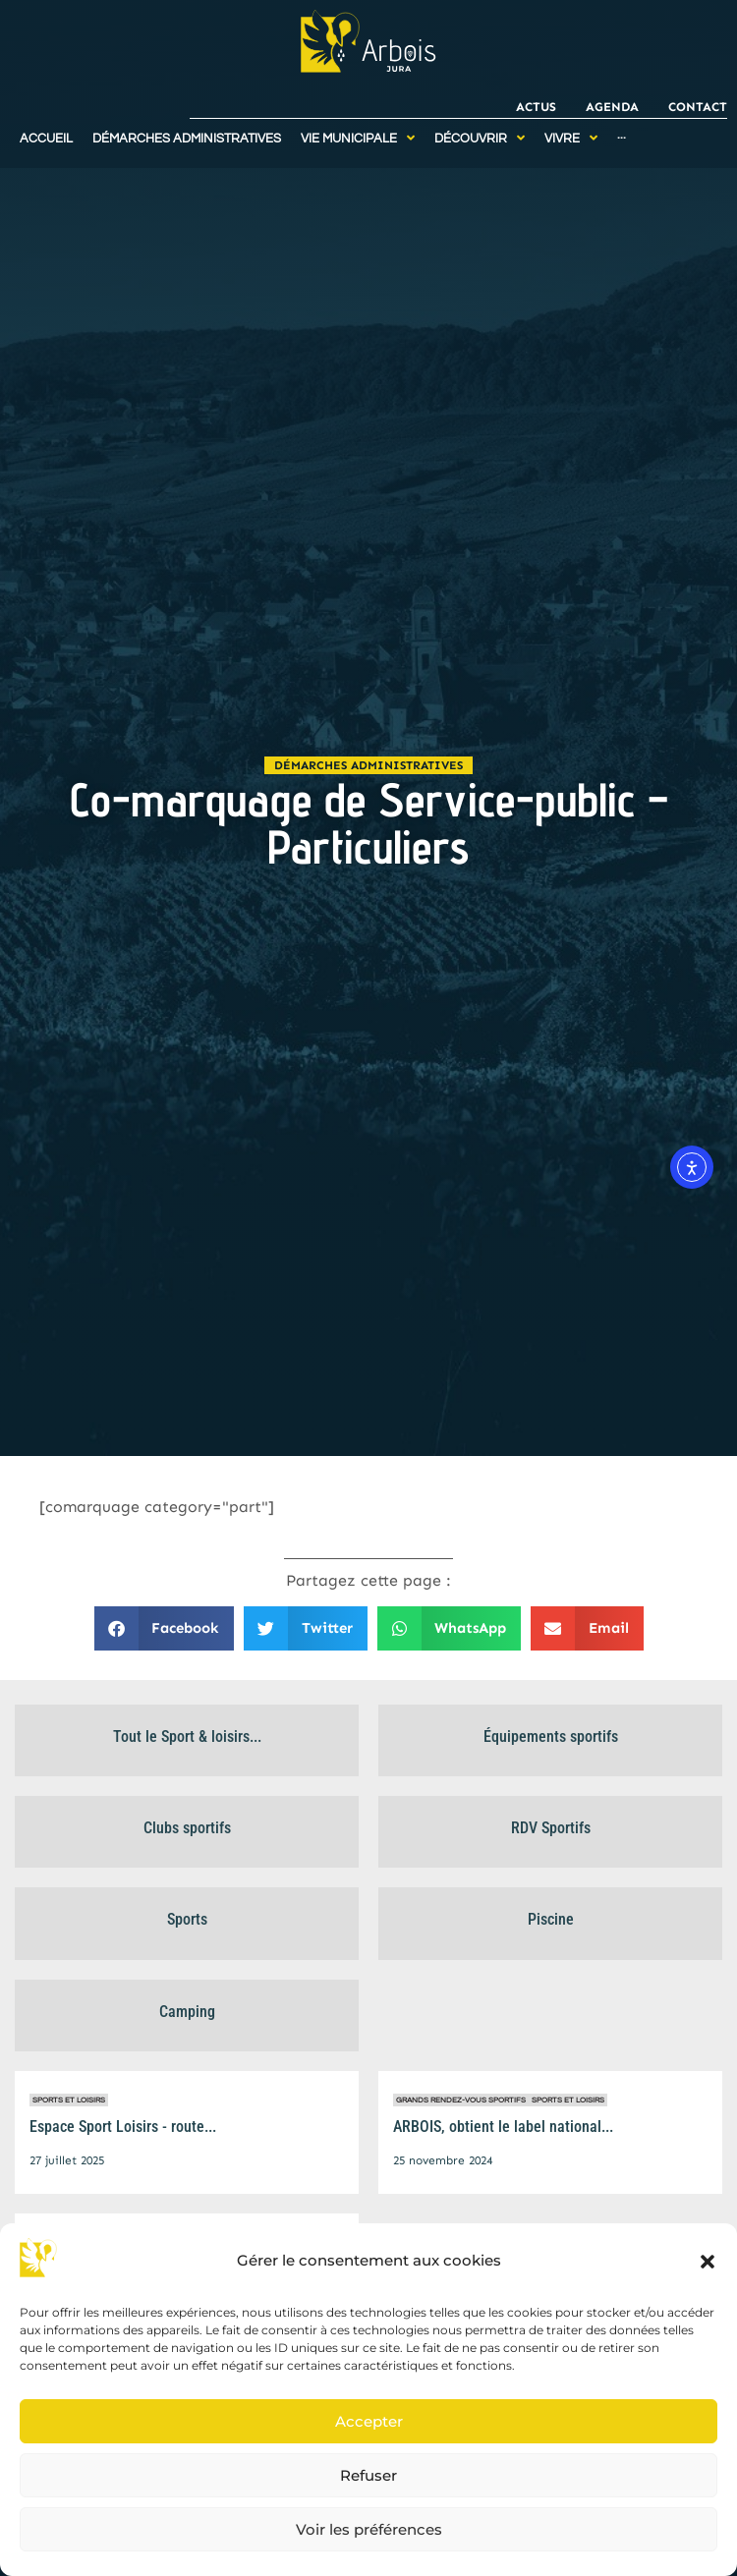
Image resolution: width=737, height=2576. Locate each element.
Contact (697, 106)
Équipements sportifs (550, 1736)
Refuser (368, 2475)
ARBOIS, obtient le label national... (503, 2126)
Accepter (369, 2421)
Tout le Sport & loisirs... (187, 1736)
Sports (187, 1919)
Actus (536, 106)
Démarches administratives (368, 765)
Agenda (612, 106)
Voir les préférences (369, 2529)
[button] (707, 2261)
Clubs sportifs (187, 1828)
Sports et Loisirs (68, 2100)
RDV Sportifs (551, 1828)
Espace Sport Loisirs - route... (122, 2126)
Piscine (551, 1919)
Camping (187, 2011)
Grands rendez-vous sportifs (461, 2100)
